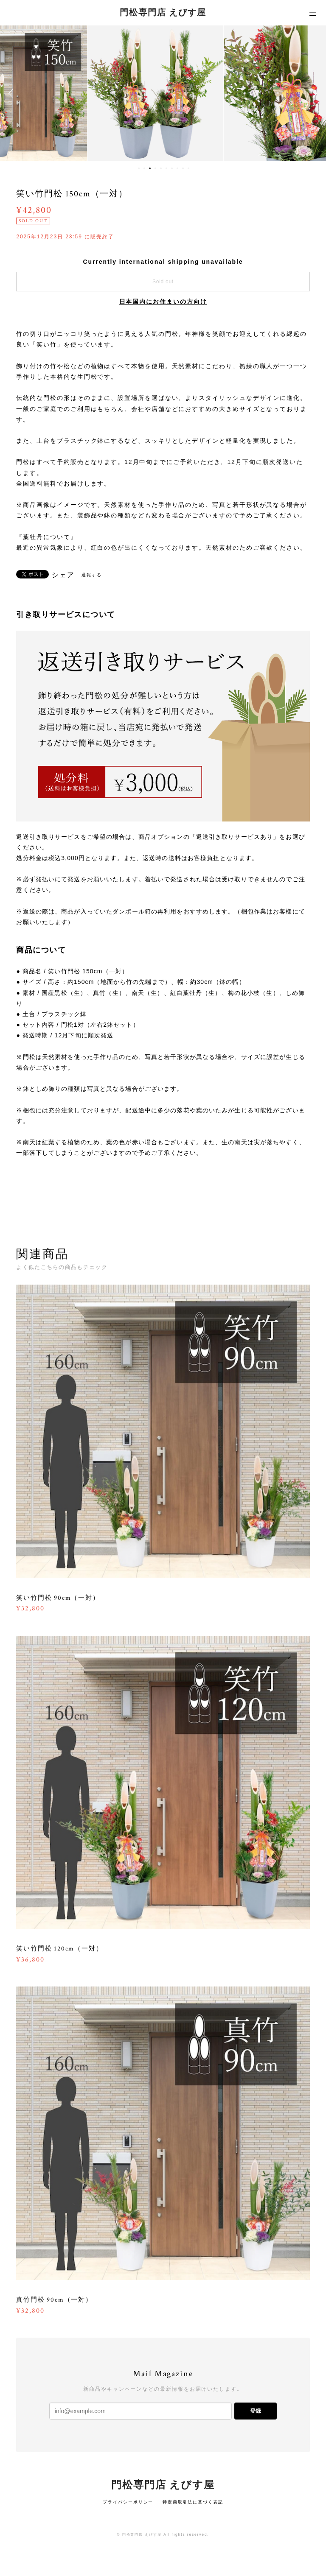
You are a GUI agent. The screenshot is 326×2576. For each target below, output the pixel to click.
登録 (255, 2411)
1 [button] (139, 168)
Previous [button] (12, 93)
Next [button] (313, 93)
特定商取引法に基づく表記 (193, 2502)
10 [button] (188, 168)
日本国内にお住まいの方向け (163, 301)
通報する (92, 575)
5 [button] (161, 168)
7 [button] (172, 168)
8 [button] (177, 168)
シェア (63, 575)
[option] (163, 93)
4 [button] (155, 168)
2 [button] (144, 168)
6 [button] (166, 168)
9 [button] (183, 168)
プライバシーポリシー (128, 2502)
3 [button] (150, 168)
